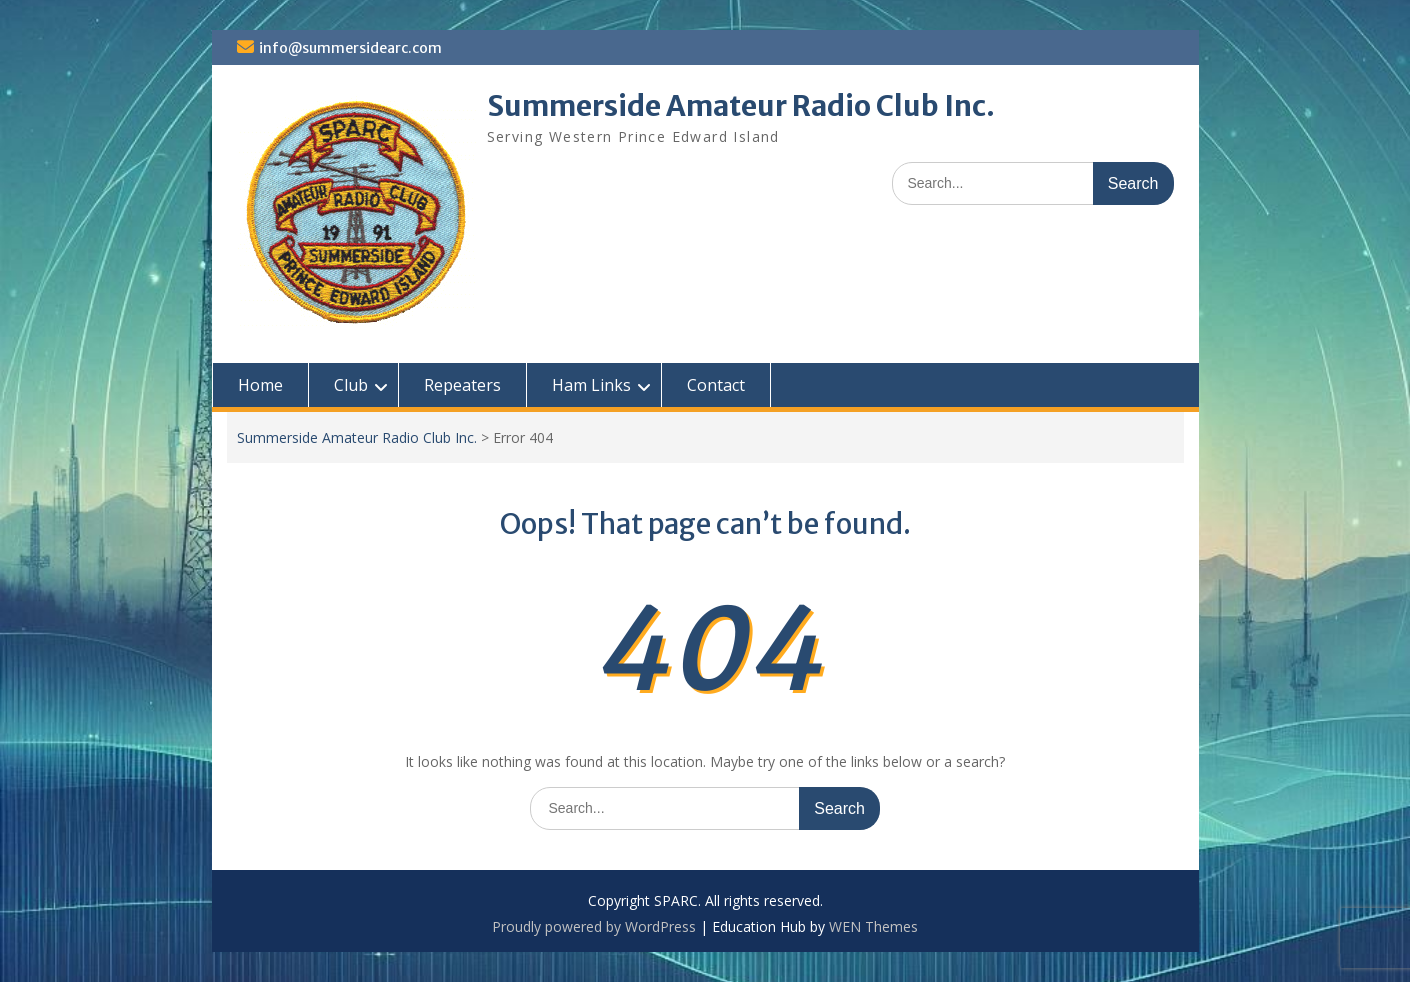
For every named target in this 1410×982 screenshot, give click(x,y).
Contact (716, 385)
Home (260, 385)
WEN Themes (873, 926)
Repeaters (462, 385)
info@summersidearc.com (350, 48)
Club (351, 385)
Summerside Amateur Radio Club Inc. (741, 106)
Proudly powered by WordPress (594, 926)
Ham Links (591, 385)
